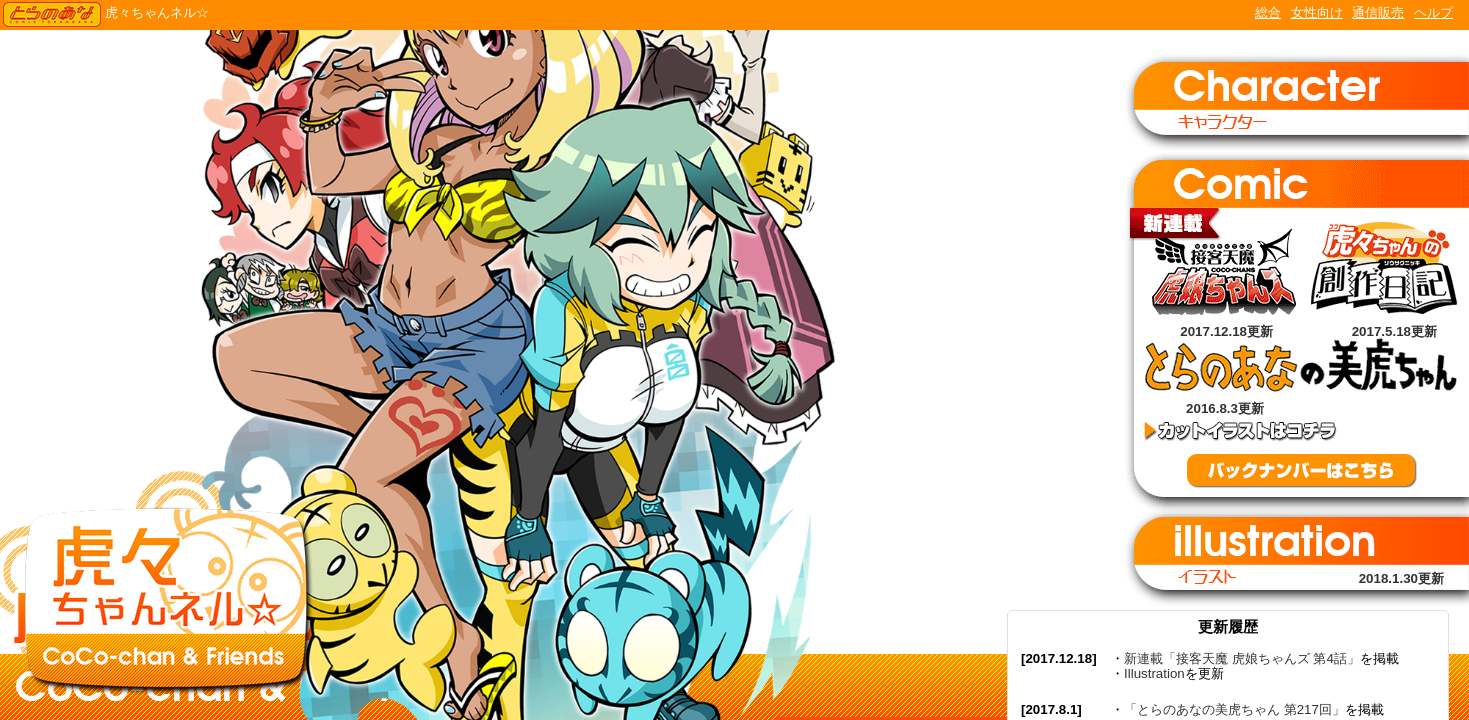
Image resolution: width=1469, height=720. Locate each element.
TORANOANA (52, 15)
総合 (1268, 12)
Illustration (1154, 673)
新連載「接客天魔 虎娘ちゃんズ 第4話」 (1242, 658)
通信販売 (1378, 12)
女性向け (1317, 12)
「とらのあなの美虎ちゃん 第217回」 (1234, 709)
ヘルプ (1433, 12)
